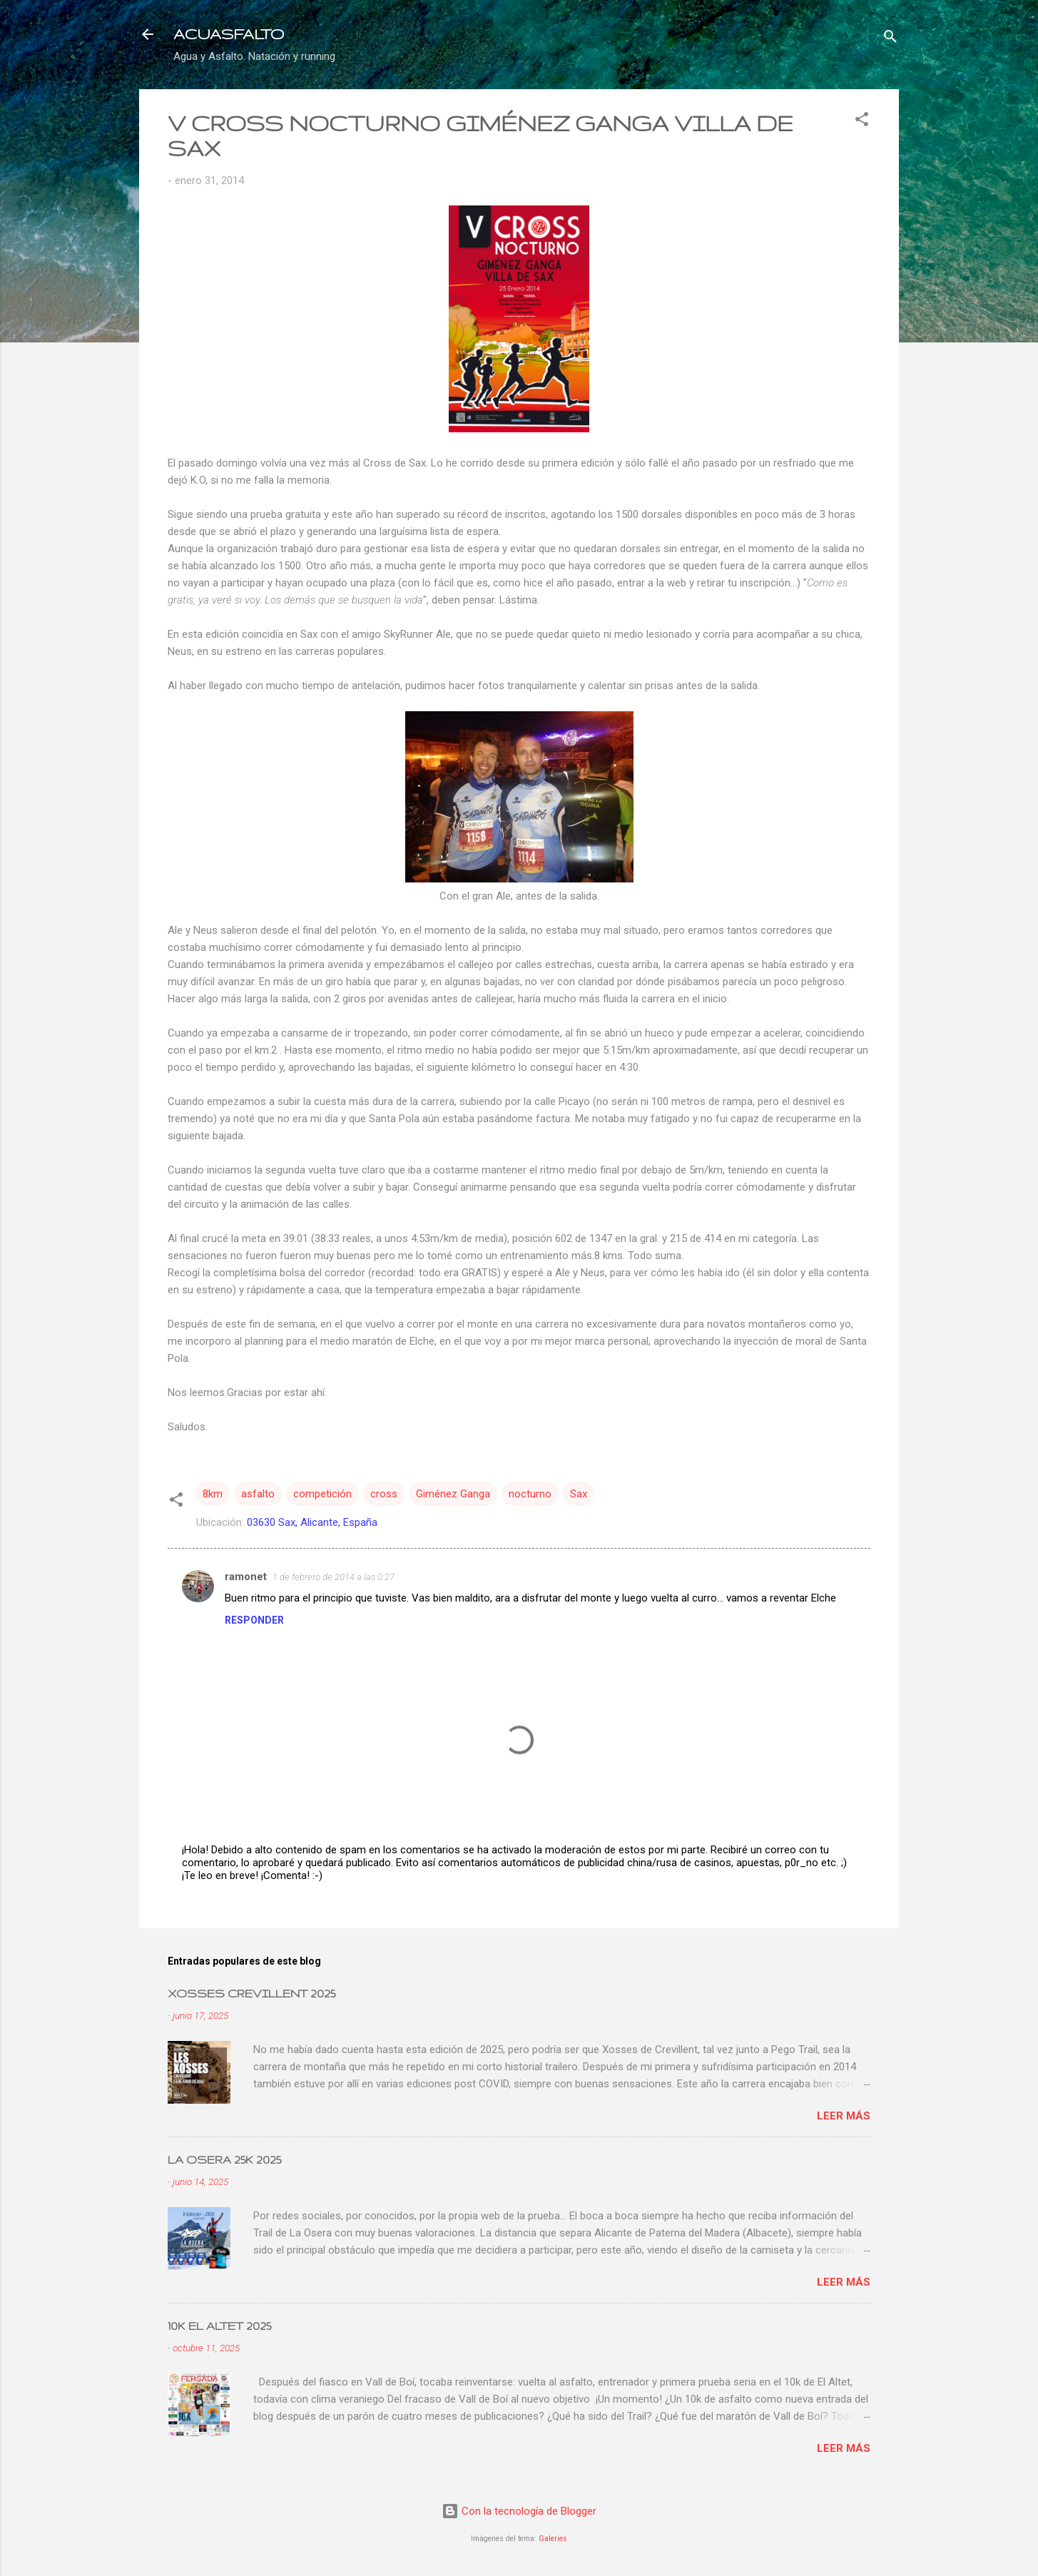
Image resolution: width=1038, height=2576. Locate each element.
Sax (578, 1493)
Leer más (843, 2115)
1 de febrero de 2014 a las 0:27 (334, 1577)
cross (383, 1493)
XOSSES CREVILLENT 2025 (251, 1993)
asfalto (258, 1493)
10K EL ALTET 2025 (219, 2326)
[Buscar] (890, 39)
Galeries (553, 2538)
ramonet (246, 1576)
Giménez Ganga (453, 1493)
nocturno (530, 1493)
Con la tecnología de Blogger (519, 2511)
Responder (254, 1620)
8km (213, 1493)
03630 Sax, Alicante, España (312, 1522)
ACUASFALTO (228, 34)
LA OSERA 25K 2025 (224, 2160)
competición (322, 1493)
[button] (861, 122)
